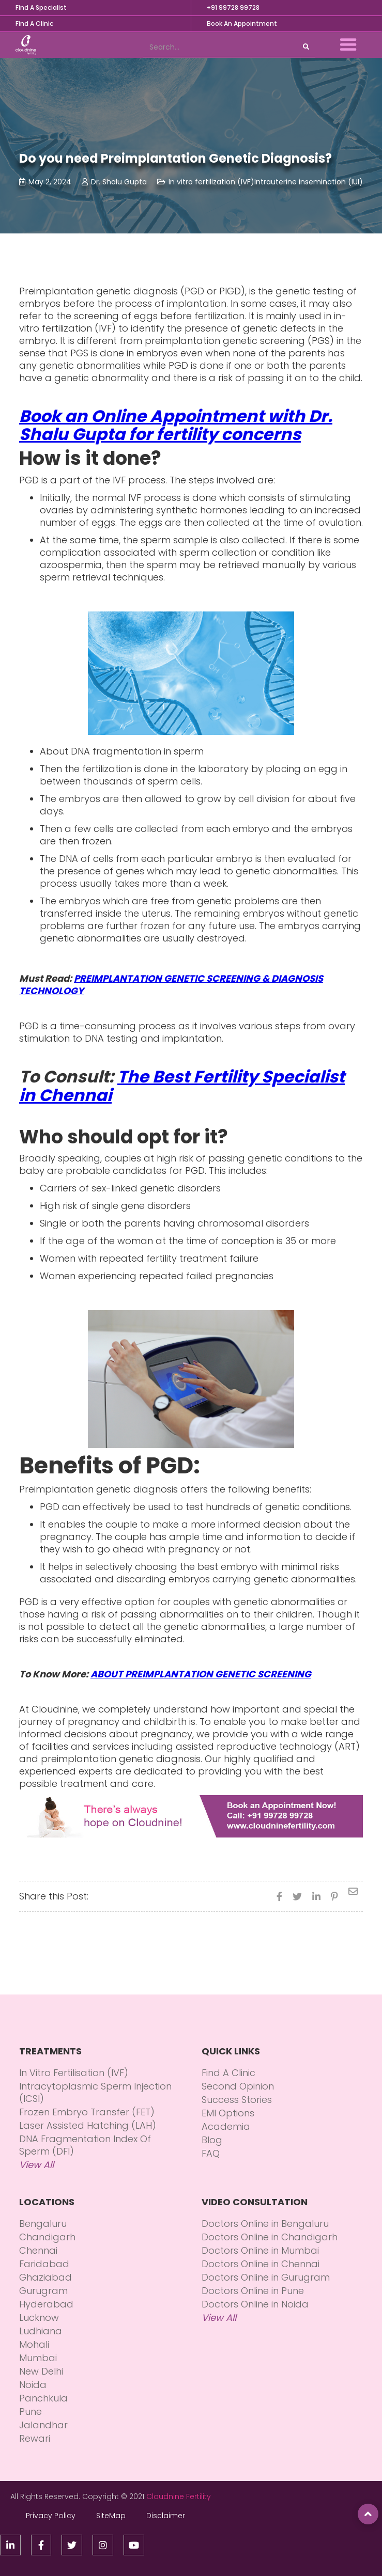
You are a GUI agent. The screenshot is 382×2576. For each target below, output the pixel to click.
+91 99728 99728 (233, 7)
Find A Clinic (34, 23)
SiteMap (111, 2515)
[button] (348, 45)
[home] (23, 45)
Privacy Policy (50, 2515)
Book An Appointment (242, 23)
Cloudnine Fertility (178, 2496)
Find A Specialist (41, 7)
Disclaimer (165, 2515)
